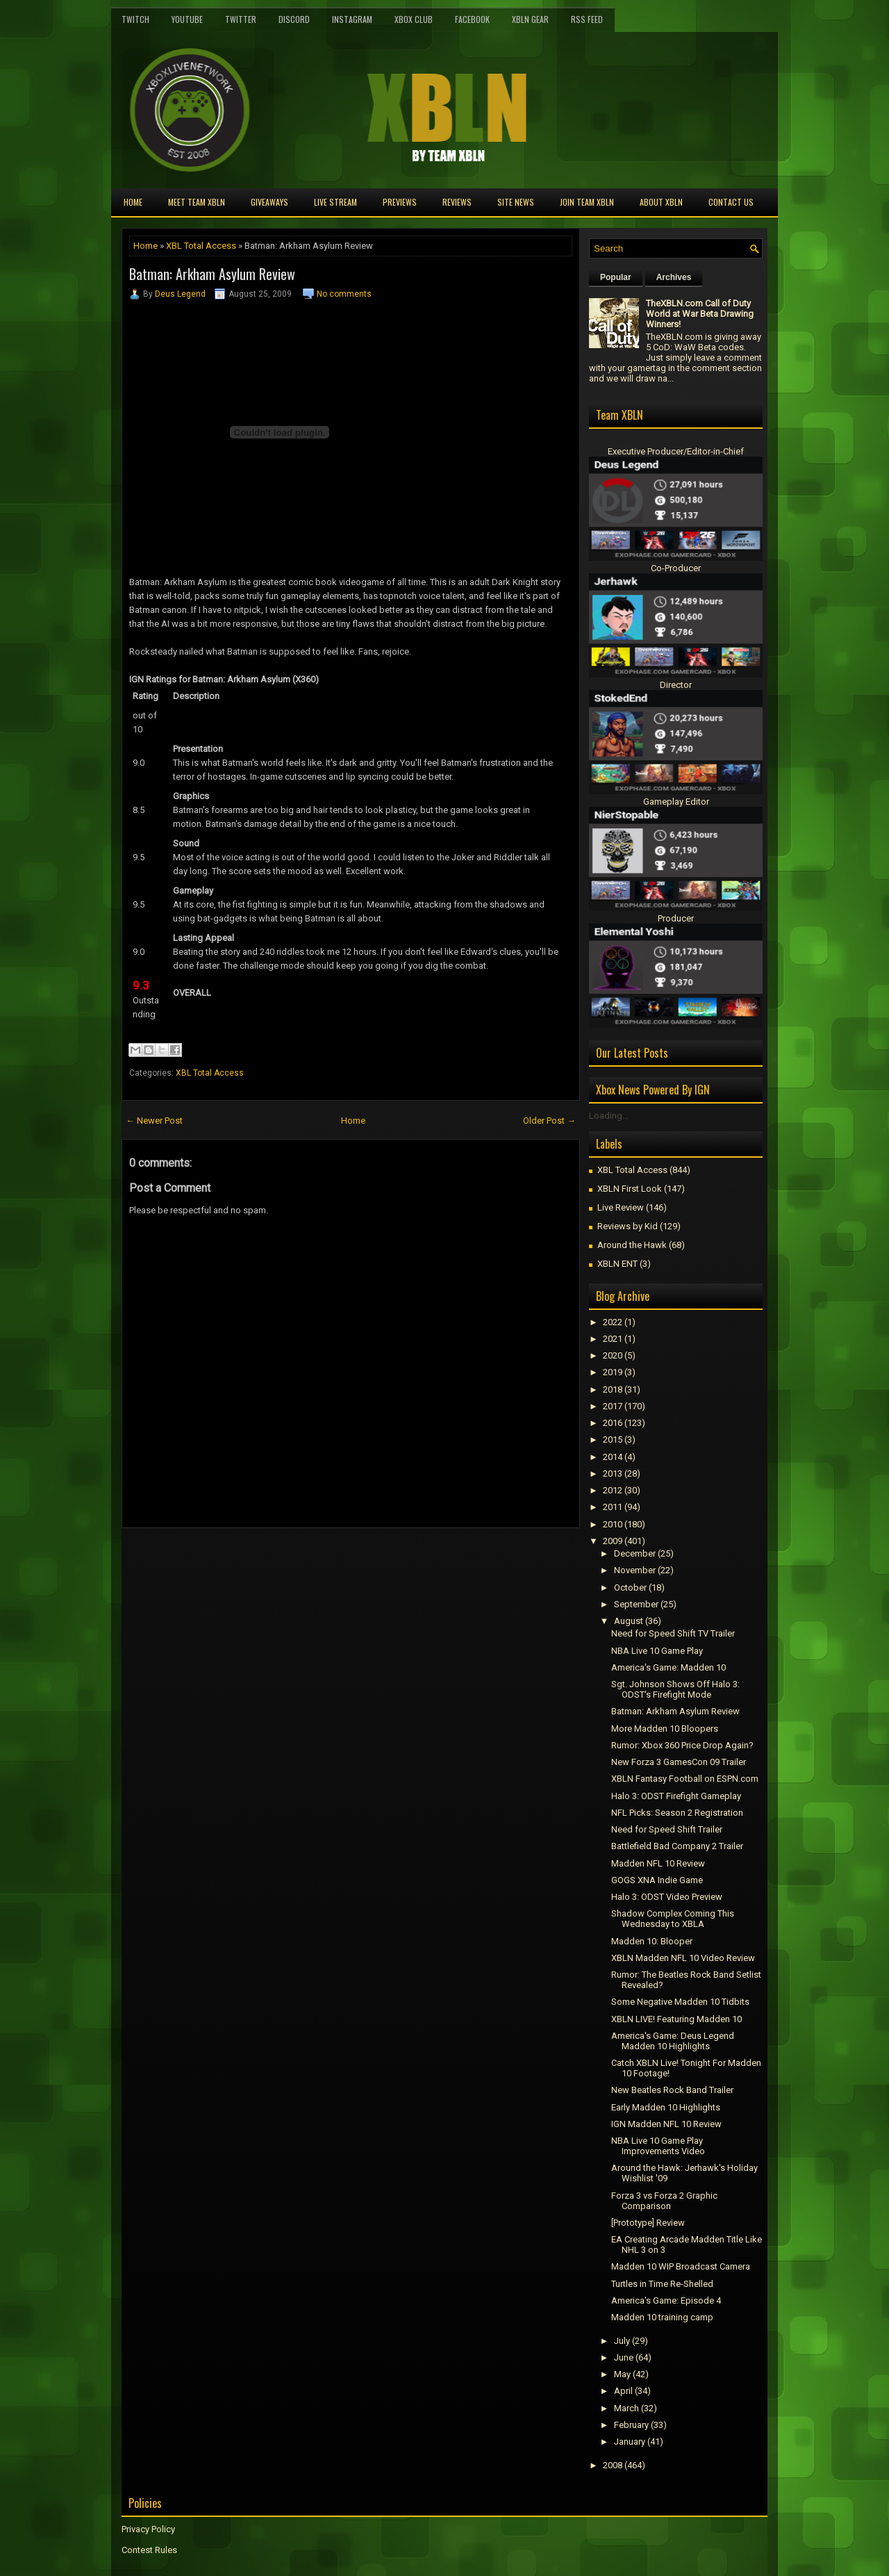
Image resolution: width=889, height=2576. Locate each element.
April (623, 2391)
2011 (612, 1507)
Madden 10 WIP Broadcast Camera (680, 2266)
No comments (344, 294)
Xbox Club (413, 19)
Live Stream (335, 202)
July (622, 2341)
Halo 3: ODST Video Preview (666, 1897)
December (635, 1553)
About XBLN (661, 202)
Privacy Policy (148, 2529)
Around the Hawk (632, 1245)
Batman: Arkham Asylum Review (212, 274)
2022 (612, 1322)
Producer (676, 918)
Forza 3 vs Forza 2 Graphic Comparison (664, 2200)
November (635, 1570)
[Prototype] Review (648, 2222)
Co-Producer (676, 568)
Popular (615, 277)
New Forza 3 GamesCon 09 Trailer (678, 1762)
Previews (400, 202)
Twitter (240, 19)
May (622, 2374)
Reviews (457, 202)
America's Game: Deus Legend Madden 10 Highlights (672, 2041)
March (626, 2408)
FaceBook (472, 19)
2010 (612, 1524)
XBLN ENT (617, 1263)
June (623, 2357)
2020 (612, 1355)
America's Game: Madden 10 (668, 1667)
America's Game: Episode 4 (666, 2300)
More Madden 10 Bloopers (664, 1728)
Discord (294, 19)
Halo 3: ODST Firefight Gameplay (676, 1796)
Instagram (352, 19)
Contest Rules (149, 2550)
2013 (612, 1473)
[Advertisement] (284, 1559)
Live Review (620, 1207)
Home (133, 202)
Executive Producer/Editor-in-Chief (676, 451)
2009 (612, 1541)
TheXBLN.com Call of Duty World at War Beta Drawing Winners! (700, 313)
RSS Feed (587, 19)
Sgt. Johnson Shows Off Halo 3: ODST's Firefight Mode (675, 1689)
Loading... (609, 1115)
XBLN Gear (530, 19)
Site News (515, 202)
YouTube (187, 19)
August (628, 1621)
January (629, 2441)
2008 (612, 2465)
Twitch (135, 19)
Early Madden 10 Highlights (665, 2107)
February (631, 2425)
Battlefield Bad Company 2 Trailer (677, 1846)
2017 (612, 1406)
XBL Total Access (201, 245)
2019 (612, 1372)
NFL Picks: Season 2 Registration (677, 1812)
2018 (612, 1389)
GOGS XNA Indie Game (657, 1880)
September (636, 1604)
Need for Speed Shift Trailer (666, 1829)
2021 (612, 1339)
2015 (612, 1439)
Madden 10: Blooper (651, 1941)
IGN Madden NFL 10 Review (666, 2124)
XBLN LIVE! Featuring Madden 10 (676, 2019)
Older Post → (549, 1120)
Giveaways (269, 202)
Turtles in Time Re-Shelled (662, 2284)
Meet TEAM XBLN (196, 202)
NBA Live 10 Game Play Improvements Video (658, 2145)
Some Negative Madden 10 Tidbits (680, 2001)
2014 (612, 1457)
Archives (674, 277)
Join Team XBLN (587, 202)
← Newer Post (154, 1120)
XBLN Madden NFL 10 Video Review (683, 1958)
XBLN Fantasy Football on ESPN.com (684, 1778)
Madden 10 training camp (662, 2317)
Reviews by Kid (627, 1226)
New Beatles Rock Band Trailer (672, 2090)
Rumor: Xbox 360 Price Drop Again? (682, 1745)
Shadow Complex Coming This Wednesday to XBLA (672, 1918)
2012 (612, 1490)
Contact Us (731, 202)
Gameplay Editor (676, 801)
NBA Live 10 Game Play (657, 1651)
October (630, 1587)
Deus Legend (180, 294)
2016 (612, 1423)
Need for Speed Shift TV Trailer (673, 1633)
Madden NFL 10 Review (658, 1863)
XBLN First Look (629, 1188)
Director (676, 685)
